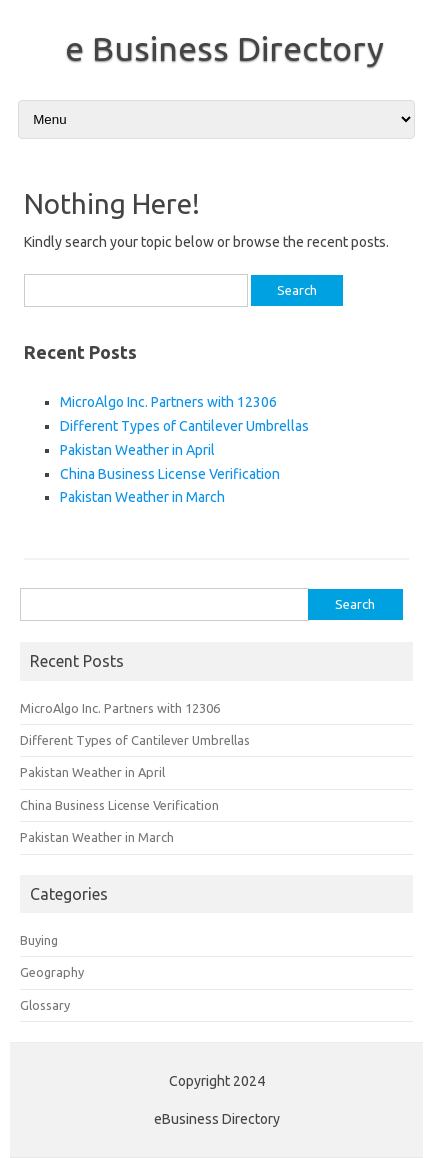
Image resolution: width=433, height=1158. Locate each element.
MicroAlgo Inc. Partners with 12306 (168, 402)
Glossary (45, 1005)
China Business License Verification (170, 474)
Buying (39, 940)
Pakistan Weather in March (142, 497)
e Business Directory (224, 48)
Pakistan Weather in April (137, 450)
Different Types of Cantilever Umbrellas (184, 426)
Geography (52, 972)
